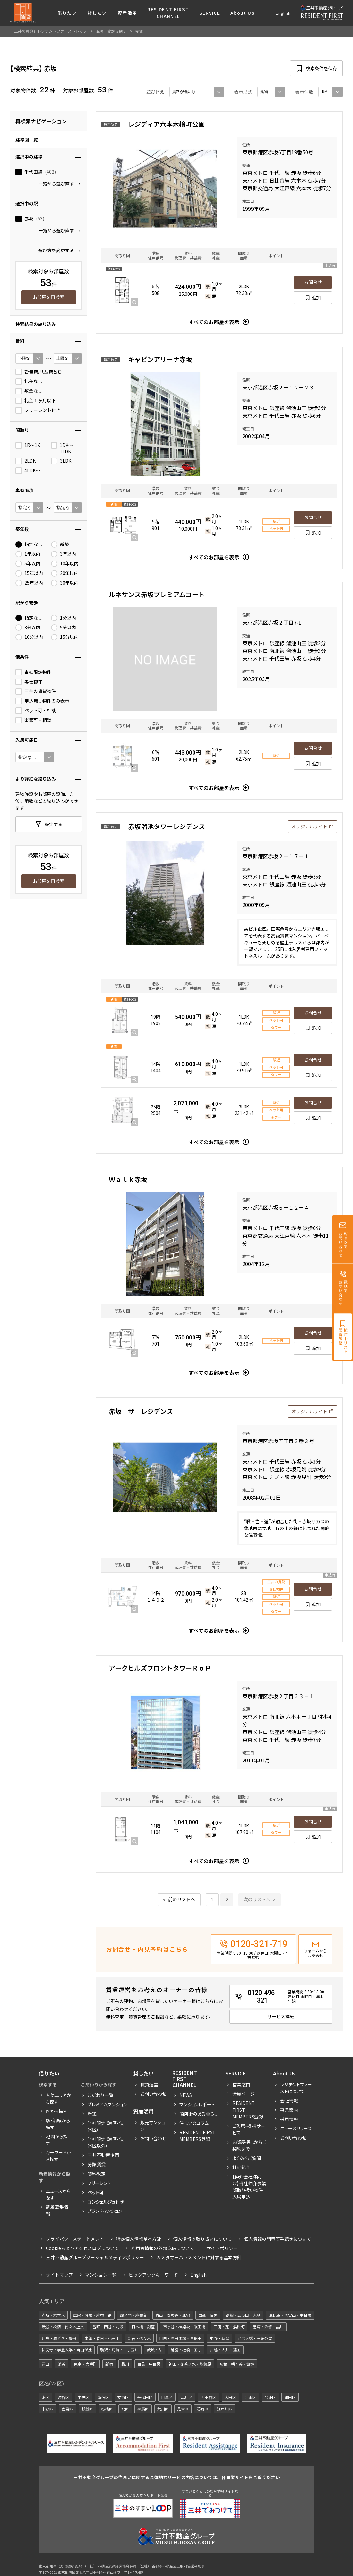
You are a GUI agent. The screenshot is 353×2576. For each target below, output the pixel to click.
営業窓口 (241, 2084)
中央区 (83, 2397)
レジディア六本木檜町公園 (166, 124)
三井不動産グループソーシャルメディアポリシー (95, 2257)
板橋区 (107, 2408)
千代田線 (33, 172)
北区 (125, 2408)
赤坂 (28, 219)
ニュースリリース (296, 2128)
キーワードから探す (58, 2155)
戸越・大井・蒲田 (225, 2349)
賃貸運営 (149, 2084)
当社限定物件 (33, 672)
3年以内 (63, 554)
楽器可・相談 (33, 720)
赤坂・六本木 (53, 2315)
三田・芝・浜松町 (229, 2326)
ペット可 (96, 2192)
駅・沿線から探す (58, 2123)
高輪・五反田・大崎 (243, 2315)
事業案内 (289, 2110)
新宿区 (103, 2397)
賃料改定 (97, 2173)
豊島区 (67, 2408)
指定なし (28, 544)
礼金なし (28, 381)
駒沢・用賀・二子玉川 (119, 2349)
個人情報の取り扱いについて (202, 2239)
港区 (45, 2397)
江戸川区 (224, 2408)
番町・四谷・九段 (107, 2326)
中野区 (47, 2408)
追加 (316, 297)
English (283, 13)
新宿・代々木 (139, 2338)
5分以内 (63, 627)
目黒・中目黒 (148, 2363)
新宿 (109, 2363)
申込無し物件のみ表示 (42, 701)
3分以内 (27, 627)
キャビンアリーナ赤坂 (160, 359)
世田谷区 (208, 2397)
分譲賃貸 (97, 2164)
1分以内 (63, 618)
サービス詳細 (280, 2016)
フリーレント (99, 2183)
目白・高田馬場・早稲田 (180, 2338)
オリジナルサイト (309, 826)
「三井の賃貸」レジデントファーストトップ (48, 31)
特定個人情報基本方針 (138, 2239)
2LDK (25, 461)
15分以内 (65, 637)
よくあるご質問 (246, 2158)
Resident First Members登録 (197, 2135)
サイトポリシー (222, 2248)
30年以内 (65, 583)
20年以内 (65, 573)
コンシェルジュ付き (106, 2201)
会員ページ (243, 2094)
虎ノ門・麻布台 (133, 2315)
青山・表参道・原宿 (172, 2315)
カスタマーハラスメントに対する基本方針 (199, 2257)
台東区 (270, 2397)
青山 (45, 2363)
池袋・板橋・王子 (186, 2349)
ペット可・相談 (35, 710)
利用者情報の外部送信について (162, 2248)
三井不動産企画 (103, 2155)
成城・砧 (154, 2349)
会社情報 (289, 2100)
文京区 (123, 2397)
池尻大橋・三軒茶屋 (254, 2338)
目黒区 (167, 2397)
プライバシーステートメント (75, 2239)
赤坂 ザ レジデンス (141, 1411)
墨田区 (290, 2397)
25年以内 (29, 583)
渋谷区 (63, 2397)
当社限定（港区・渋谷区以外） (106, 2142)
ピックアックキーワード (153, 2275)
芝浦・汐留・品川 (268, 2326)
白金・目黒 (208, 2315)
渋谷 (61, 2363)
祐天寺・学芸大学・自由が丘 (67, 2349)
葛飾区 (203, 2408)
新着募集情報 (57, 2210)
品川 (125, 2363)
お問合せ (313, 282)
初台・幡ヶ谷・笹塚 (237, 2363)
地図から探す (57, 2139)
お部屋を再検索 (48, 297)
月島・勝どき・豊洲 (59, 2338)
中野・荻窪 (219, 2338)
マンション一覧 (100, 2275)
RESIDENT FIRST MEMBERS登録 (247, 2110)
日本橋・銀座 (143, 2326)
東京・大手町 (85, 2363)
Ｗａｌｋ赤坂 (128, 1179)
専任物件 (28, 682)
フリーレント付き (37, 410)
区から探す (56, 2111)
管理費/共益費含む (38, 372)
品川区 (187, 2397)
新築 (60, 544)
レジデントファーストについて (296, 2087)
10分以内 (29, 637)
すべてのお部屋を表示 (214, 322)
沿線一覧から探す (111, 31)
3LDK (61, 461)
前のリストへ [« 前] (181, 1899)
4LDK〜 (27, 470)
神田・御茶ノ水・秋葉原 (190, 2363)
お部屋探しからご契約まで (249, 2145)
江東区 (250, 2397)
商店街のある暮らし (198, 2113)
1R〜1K (27, 445)
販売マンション (152, 2125)
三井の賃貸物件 (35, 691)
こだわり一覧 (100, 2095)
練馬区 (143, 2408)
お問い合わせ (153, 2094)
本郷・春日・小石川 (102, 2338)
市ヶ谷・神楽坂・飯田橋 (184, 2326)
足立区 (183, 2408)
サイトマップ (59, 2275)
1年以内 (27, 554)
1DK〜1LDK (62, 448)
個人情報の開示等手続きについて (277, 2239)
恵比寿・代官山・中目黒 (290, 2315)
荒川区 (163, 2408)
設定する (54, 824)
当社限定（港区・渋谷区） (106, 2126)
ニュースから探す (58, 2194)
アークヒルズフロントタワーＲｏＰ (160, 1668)
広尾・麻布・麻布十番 (92, 2315)
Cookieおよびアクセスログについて (82, 2248)
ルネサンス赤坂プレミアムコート (157, 594)
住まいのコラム (194, 2123)
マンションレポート (197, 2104)
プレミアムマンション (107, 2104)
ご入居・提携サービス (248, 2129)
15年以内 (29, 573)
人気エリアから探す (58, 2098)
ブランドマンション (105, 2211)
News (185, 2095)
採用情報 (289, 2119)
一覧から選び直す (56, 183)
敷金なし (28, 391)
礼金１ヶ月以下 (35, 401)
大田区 (230, 2397)
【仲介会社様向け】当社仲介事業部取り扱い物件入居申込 (249, 2186)
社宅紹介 (241, 2167)
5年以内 (27, 564)
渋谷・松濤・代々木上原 (63, 2326)
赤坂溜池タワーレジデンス (166, 826)
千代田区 (145, 2397)
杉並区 (87, 2408)
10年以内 (65, 564)
